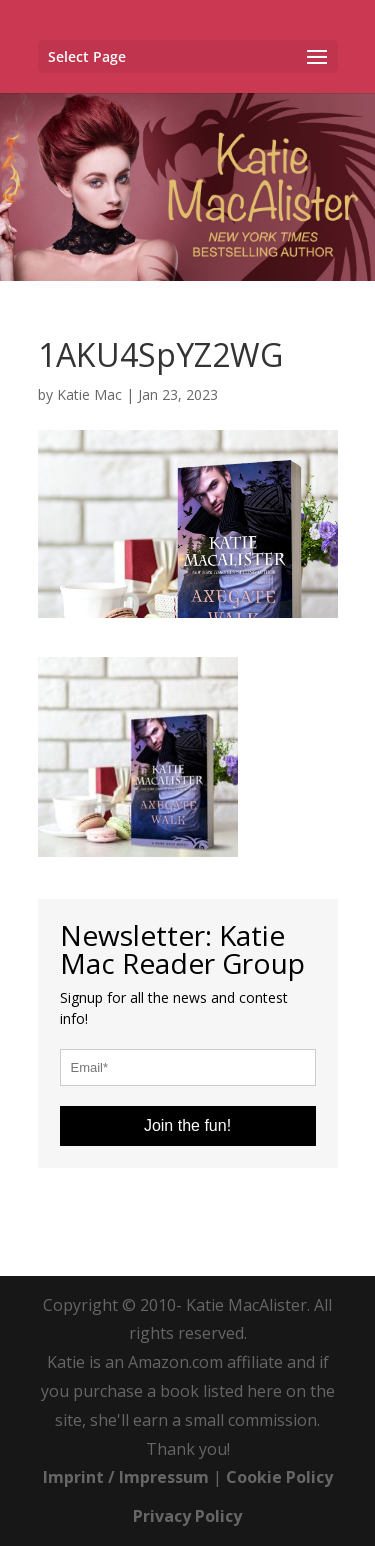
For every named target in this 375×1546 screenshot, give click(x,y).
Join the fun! (187, 1125)
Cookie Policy (279, 1477)
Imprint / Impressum (126, 1477)
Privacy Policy (187, 1516)
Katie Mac (89, 394)
